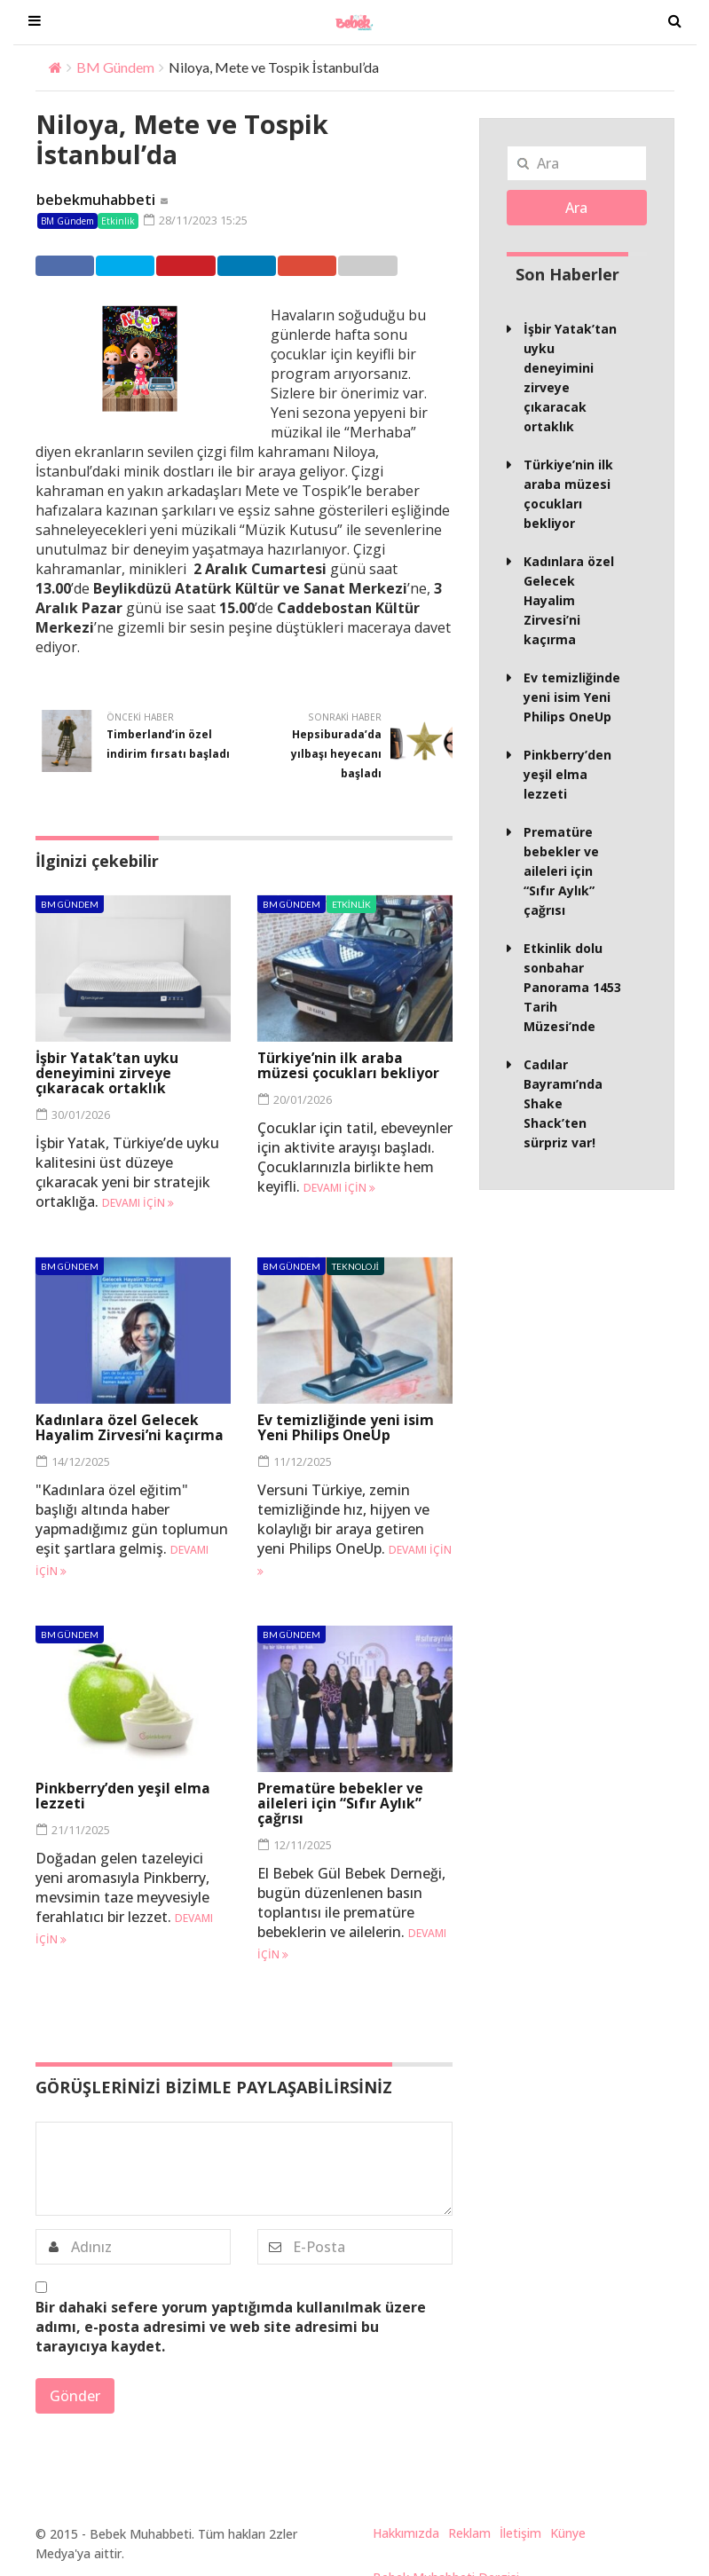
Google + (349, 265)
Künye (568, 2532)
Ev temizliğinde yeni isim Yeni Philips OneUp (345, 1426)
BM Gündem (115, 67)
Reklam (469, 2532)
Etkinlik (118, 221)
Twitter (140, 265)
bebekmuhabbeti (95, 199)
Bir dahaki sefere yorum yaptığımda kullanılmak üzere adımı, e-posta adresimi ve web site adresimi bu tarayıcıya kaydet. (230, 2325)
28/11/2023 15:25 (196, 220)
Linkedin (280, 265)
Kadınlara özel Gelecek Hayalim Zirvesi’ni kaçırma (130, 1426)
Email (414, 265)
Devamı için (138, 1201)
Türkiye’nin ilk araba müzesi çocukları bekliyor (348, 1064)
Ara (576, 207)
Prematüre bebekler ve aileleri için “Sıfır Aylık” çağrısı (340, 1803)
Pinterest (210, 265)
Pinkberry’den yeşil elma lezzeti (122, 1795)
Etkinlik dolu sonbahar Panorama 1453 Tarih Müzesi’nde (572, 987)
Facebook (71, 265)
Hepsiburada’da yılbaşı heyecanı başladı (336, 753)
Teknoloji (355, 1265)
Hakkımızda (406, 2532)
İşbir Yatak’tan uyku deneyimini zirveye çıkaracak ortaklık (106, 1072)
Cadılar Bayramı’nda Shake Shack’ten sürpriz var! (563, 1103)
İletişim (520, 2532)
